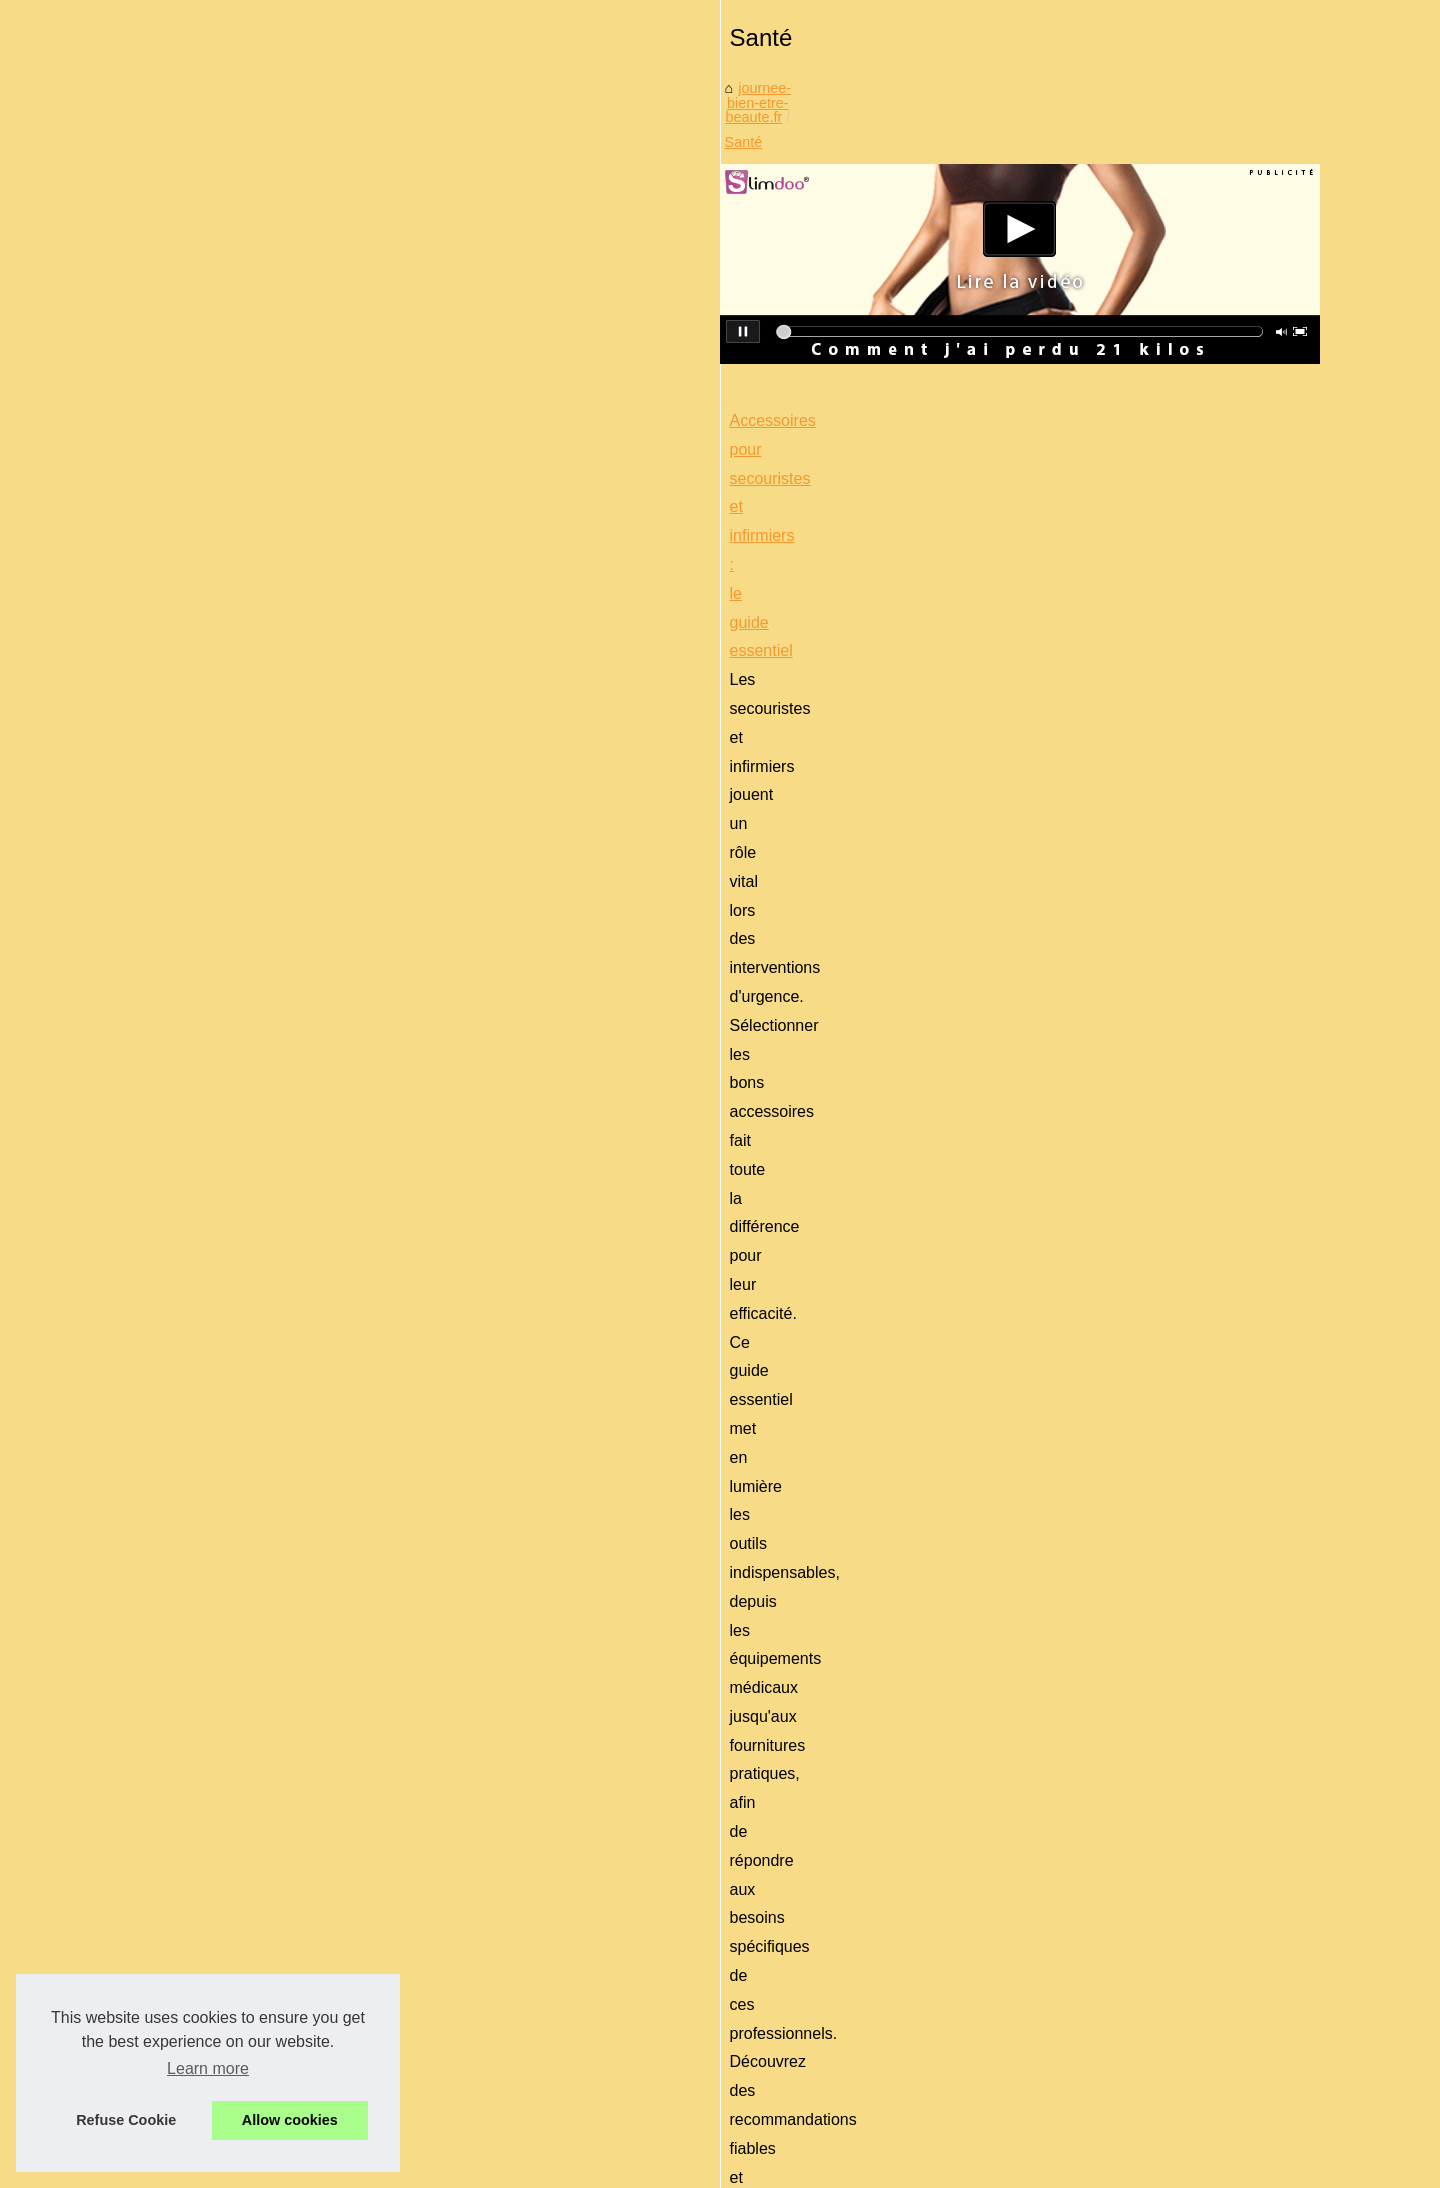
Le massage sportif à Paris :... (240, 1967)
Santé (647, 639)
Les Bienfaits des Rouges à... (238, 1653)
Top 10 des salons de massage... (250, 1923)
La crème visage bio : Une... (234, 1295)
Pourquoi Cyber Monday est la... (248, 1250)
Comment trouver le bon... (228, 1786)
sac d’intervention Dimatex (810, 1033)
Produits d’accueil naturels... (235, 1697)
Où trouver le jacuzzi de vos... (240, 1383)
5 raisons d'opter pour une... (234, 1742)
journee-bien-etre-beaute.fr (524, 639)
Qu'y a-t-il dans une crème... (235, 1831)
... (924, 1033)
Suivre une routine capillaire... (240, 1339)
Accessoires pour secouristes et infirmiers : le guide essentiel (646, 918)
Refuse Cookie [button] (126, 2120)
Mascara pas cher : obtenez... (240, 1472)
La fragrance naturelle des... (234, 1609)
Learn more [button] (208, 2068)
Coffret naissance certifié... (230, 1428)
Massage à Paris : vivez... (227, 1564)
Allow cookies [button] (290, 2120)
